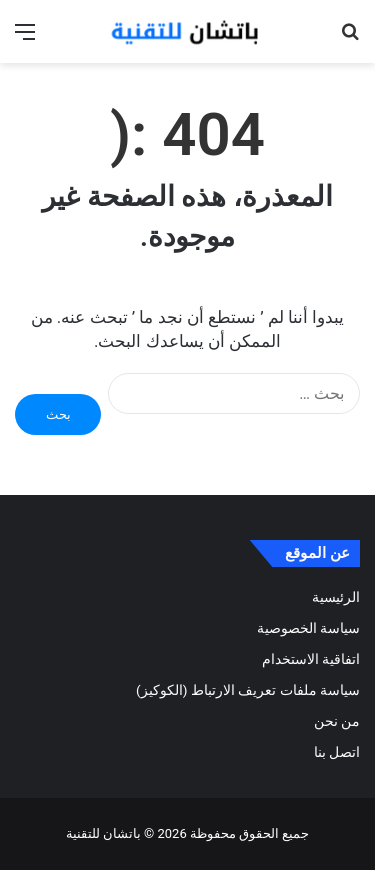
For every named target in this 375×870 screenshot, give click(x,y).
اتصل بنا (337, 752)
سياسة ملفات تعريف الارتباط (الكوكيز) (248, 690)
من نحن (337, 721)
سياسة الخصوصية (308, 628)
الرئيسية (336, 597)
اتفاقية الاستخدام (311, 659)
